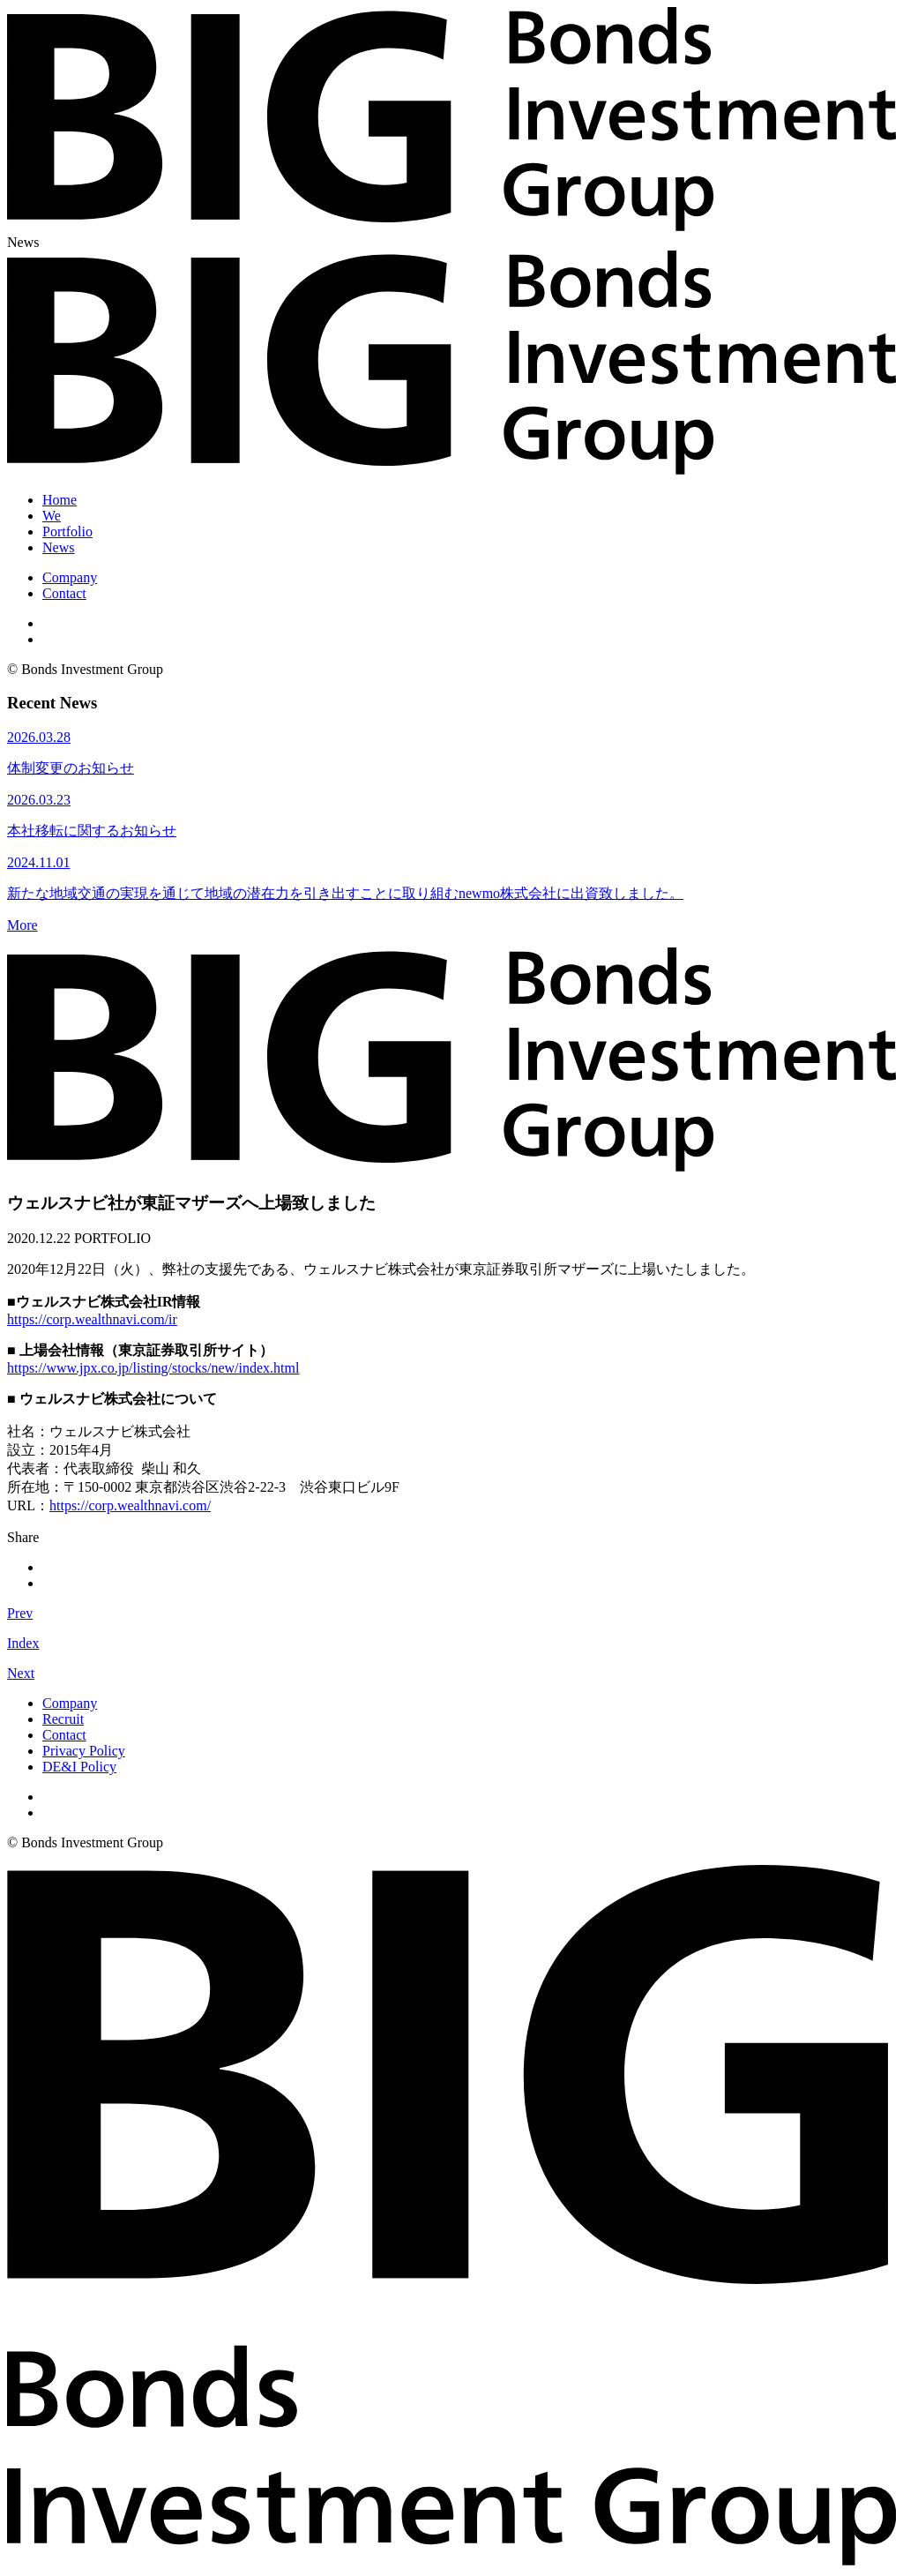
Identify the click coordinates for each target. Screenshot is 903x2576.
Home (59, 499)
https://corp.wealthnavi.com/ (130, 1505)
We (51, 515)
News (58, 547)
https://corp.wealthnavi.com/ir (92, 1319)
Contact (64, 593)
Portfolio (67, 531)
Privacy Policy (83, 1750)
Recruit (63, 1718)
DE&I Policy (79, 1766)
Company (69, 577)
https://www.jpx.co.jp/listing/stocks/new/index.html (153, 1367)
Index (23, 1643)
